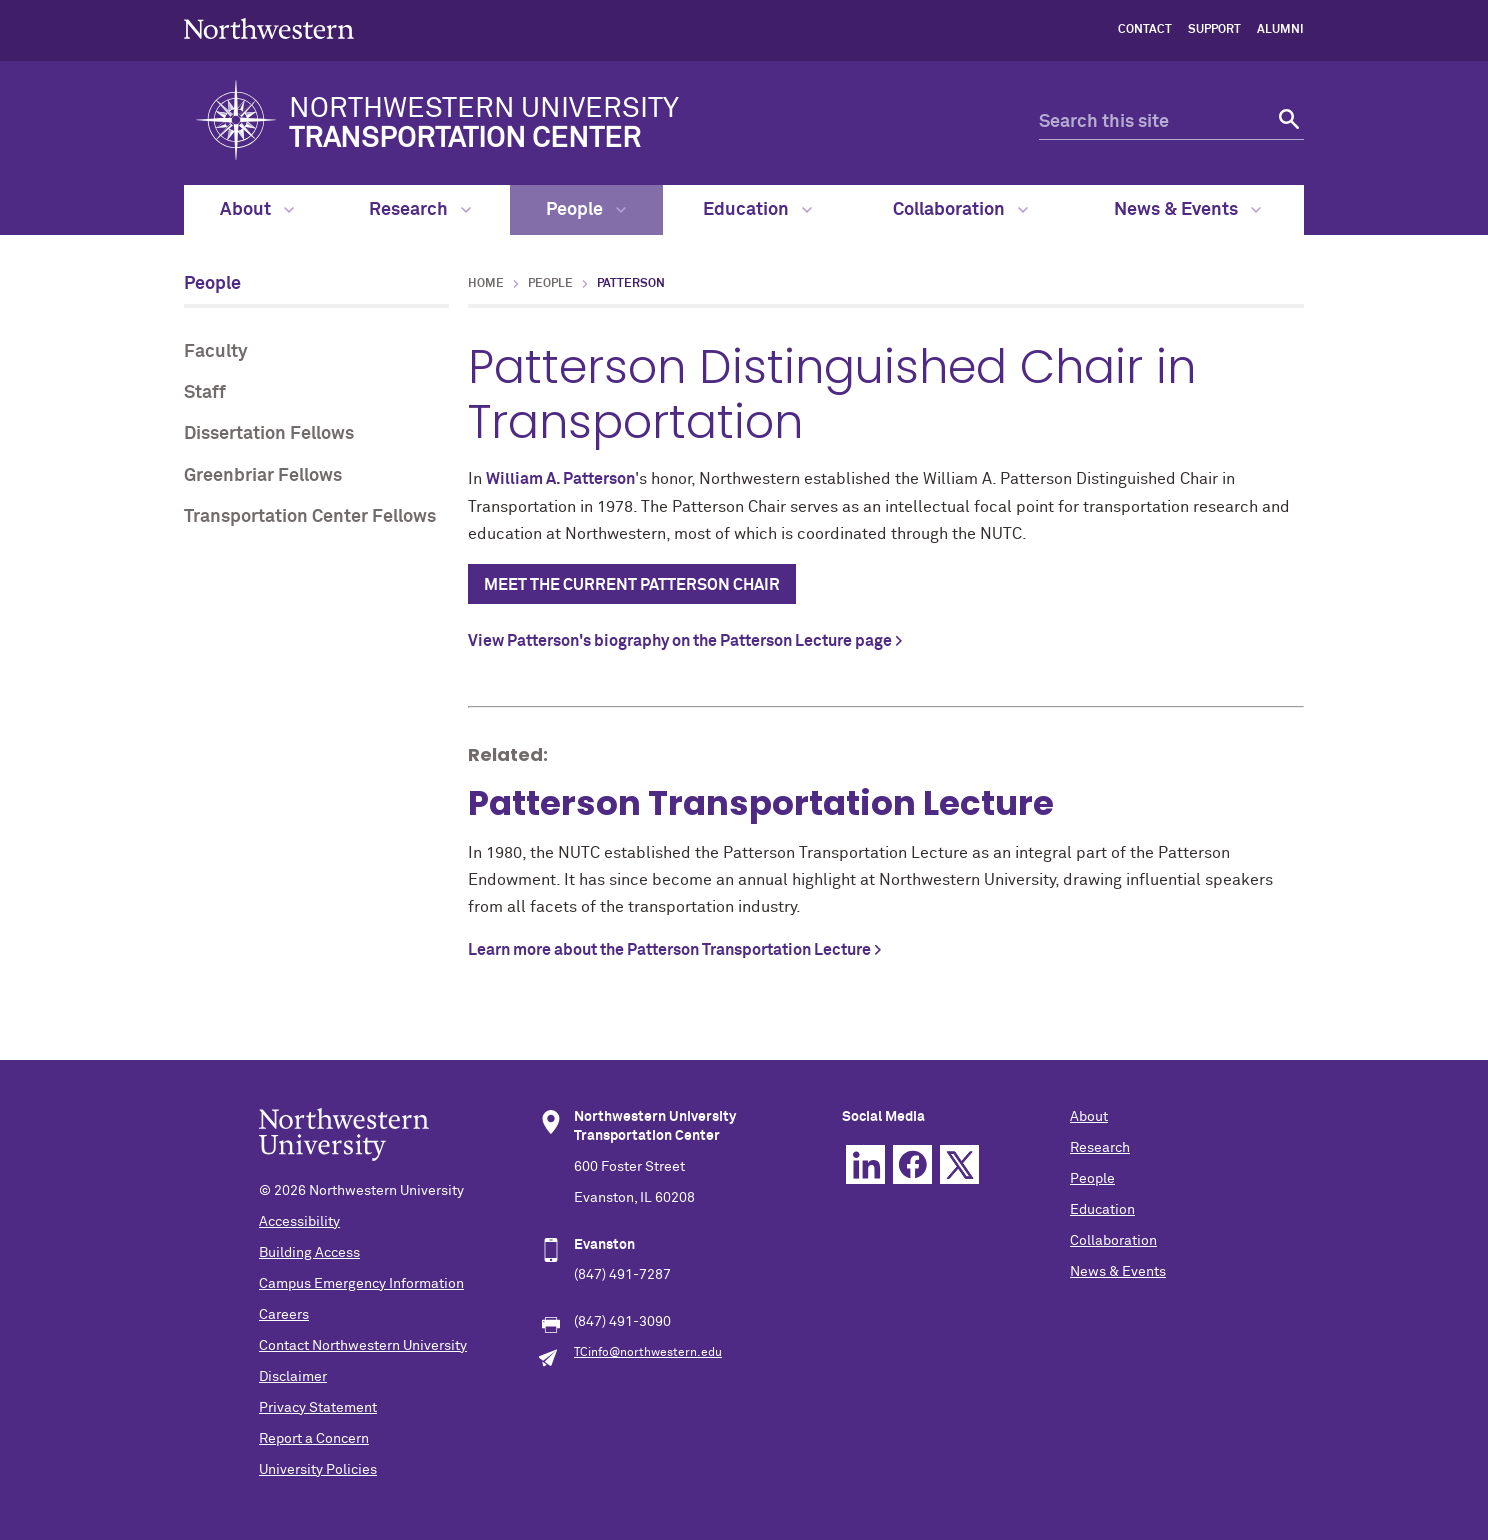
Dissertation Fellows (269, 434)
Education (757, 210)
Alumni (1280, 30)
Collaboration (960, 210)
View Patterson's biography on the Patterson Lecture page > (685, 641)
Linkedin (865, 1164)
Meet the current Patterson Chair (632, 585)
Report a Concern (314, 1439)
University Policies (318, 1470)
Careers (284, 1315)
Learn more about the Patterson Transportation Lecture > (674, 950)
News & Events (1187, 210)
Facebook (912, 1164)
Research (420, 210)
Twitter (959, 1164)
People (586, 210)
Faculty (216, 352)
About (257, 210)
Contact (1145, 30)
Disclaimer (293, 1377)
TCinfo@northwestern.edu (648, 1353)
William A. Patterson (560, 479)
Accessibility (299, 1222)
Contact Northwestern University (363, 1346)
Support (1214, 30)
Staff (205, 393)
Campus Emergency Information (361, 1284)
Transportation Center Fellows (310, 517)
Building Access (309, 1253)
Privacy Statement (318, 1408)
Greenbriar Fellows (263, 476)
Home (486, 284)
